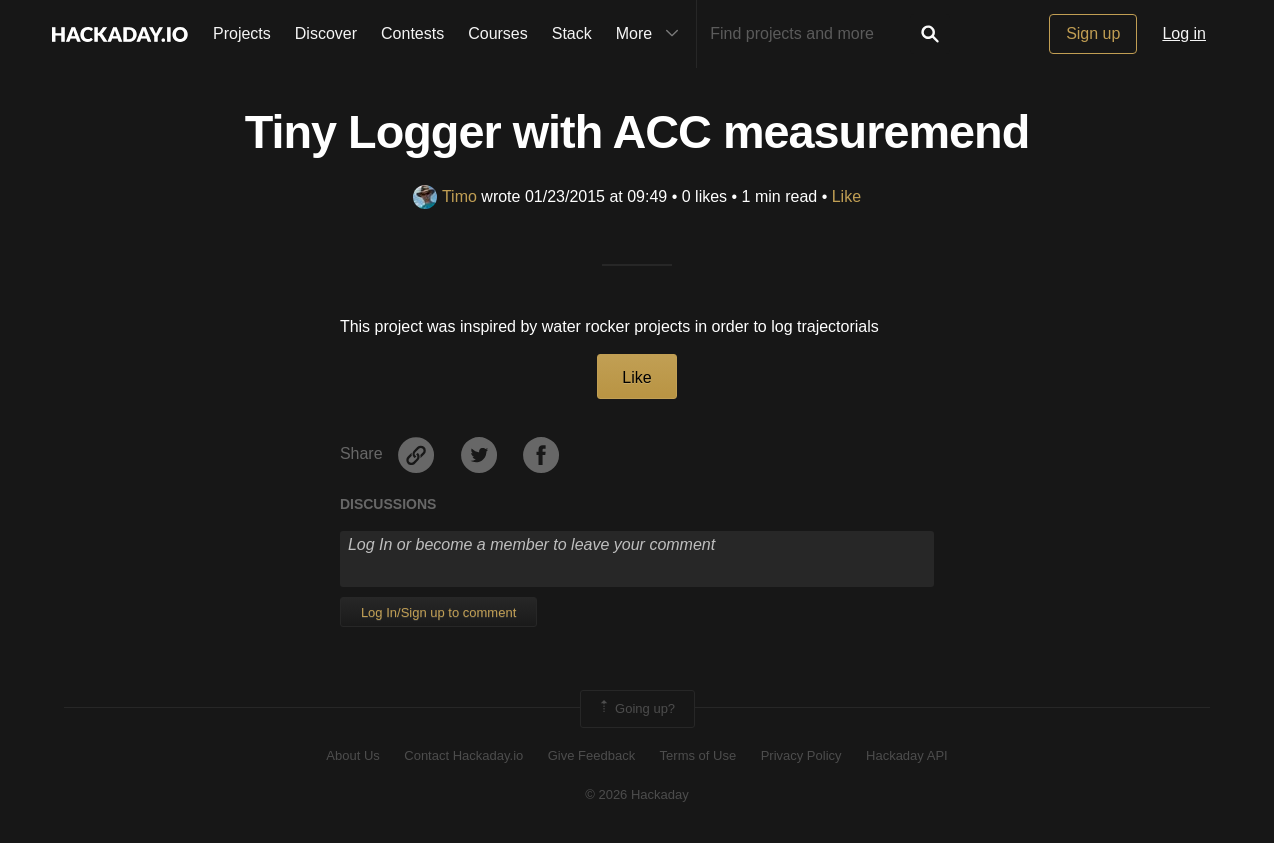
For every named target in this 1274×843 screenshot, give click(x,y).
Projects (242, 33)
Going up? (636, 709)
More (652, 34)
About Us (352, 755)
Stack (572, 33)
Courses (498, 33)
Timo (445, 196)
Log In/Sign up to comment (438, 612)
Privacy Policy (801, 755)
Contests (412, 33)
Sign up (1093, 33)
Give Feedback (591, 755)
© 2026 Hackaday (637, 794)
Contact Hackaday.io (463, 755)
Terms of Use (698, 755)
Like (846, 196)
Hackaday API (907, 755)
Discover (326, 33)
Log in (1184, 33)
